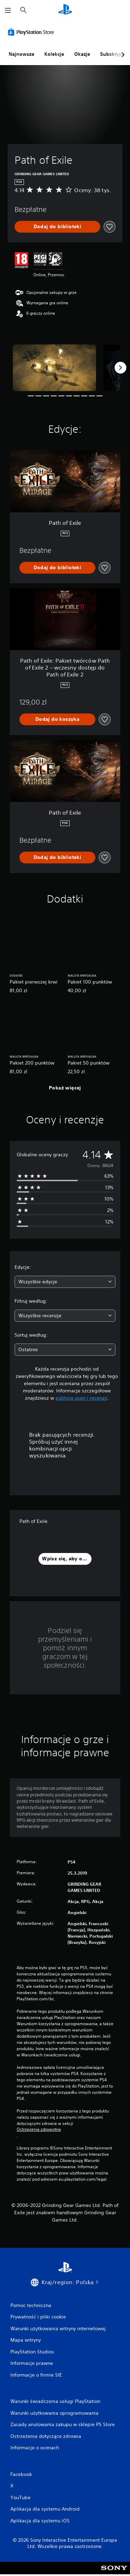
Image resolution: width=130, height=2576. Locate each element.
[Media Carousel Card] (54, 367)
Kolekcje (54, 54)
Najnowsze (21, 54)
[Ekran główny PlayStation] (65, 10)
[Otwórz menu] (8, 10)
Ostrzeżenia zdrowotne (39, 2129)
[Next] (120, 368)
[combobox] (65, 1282)
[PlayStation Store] (32, 31)
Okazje (82, 54)
